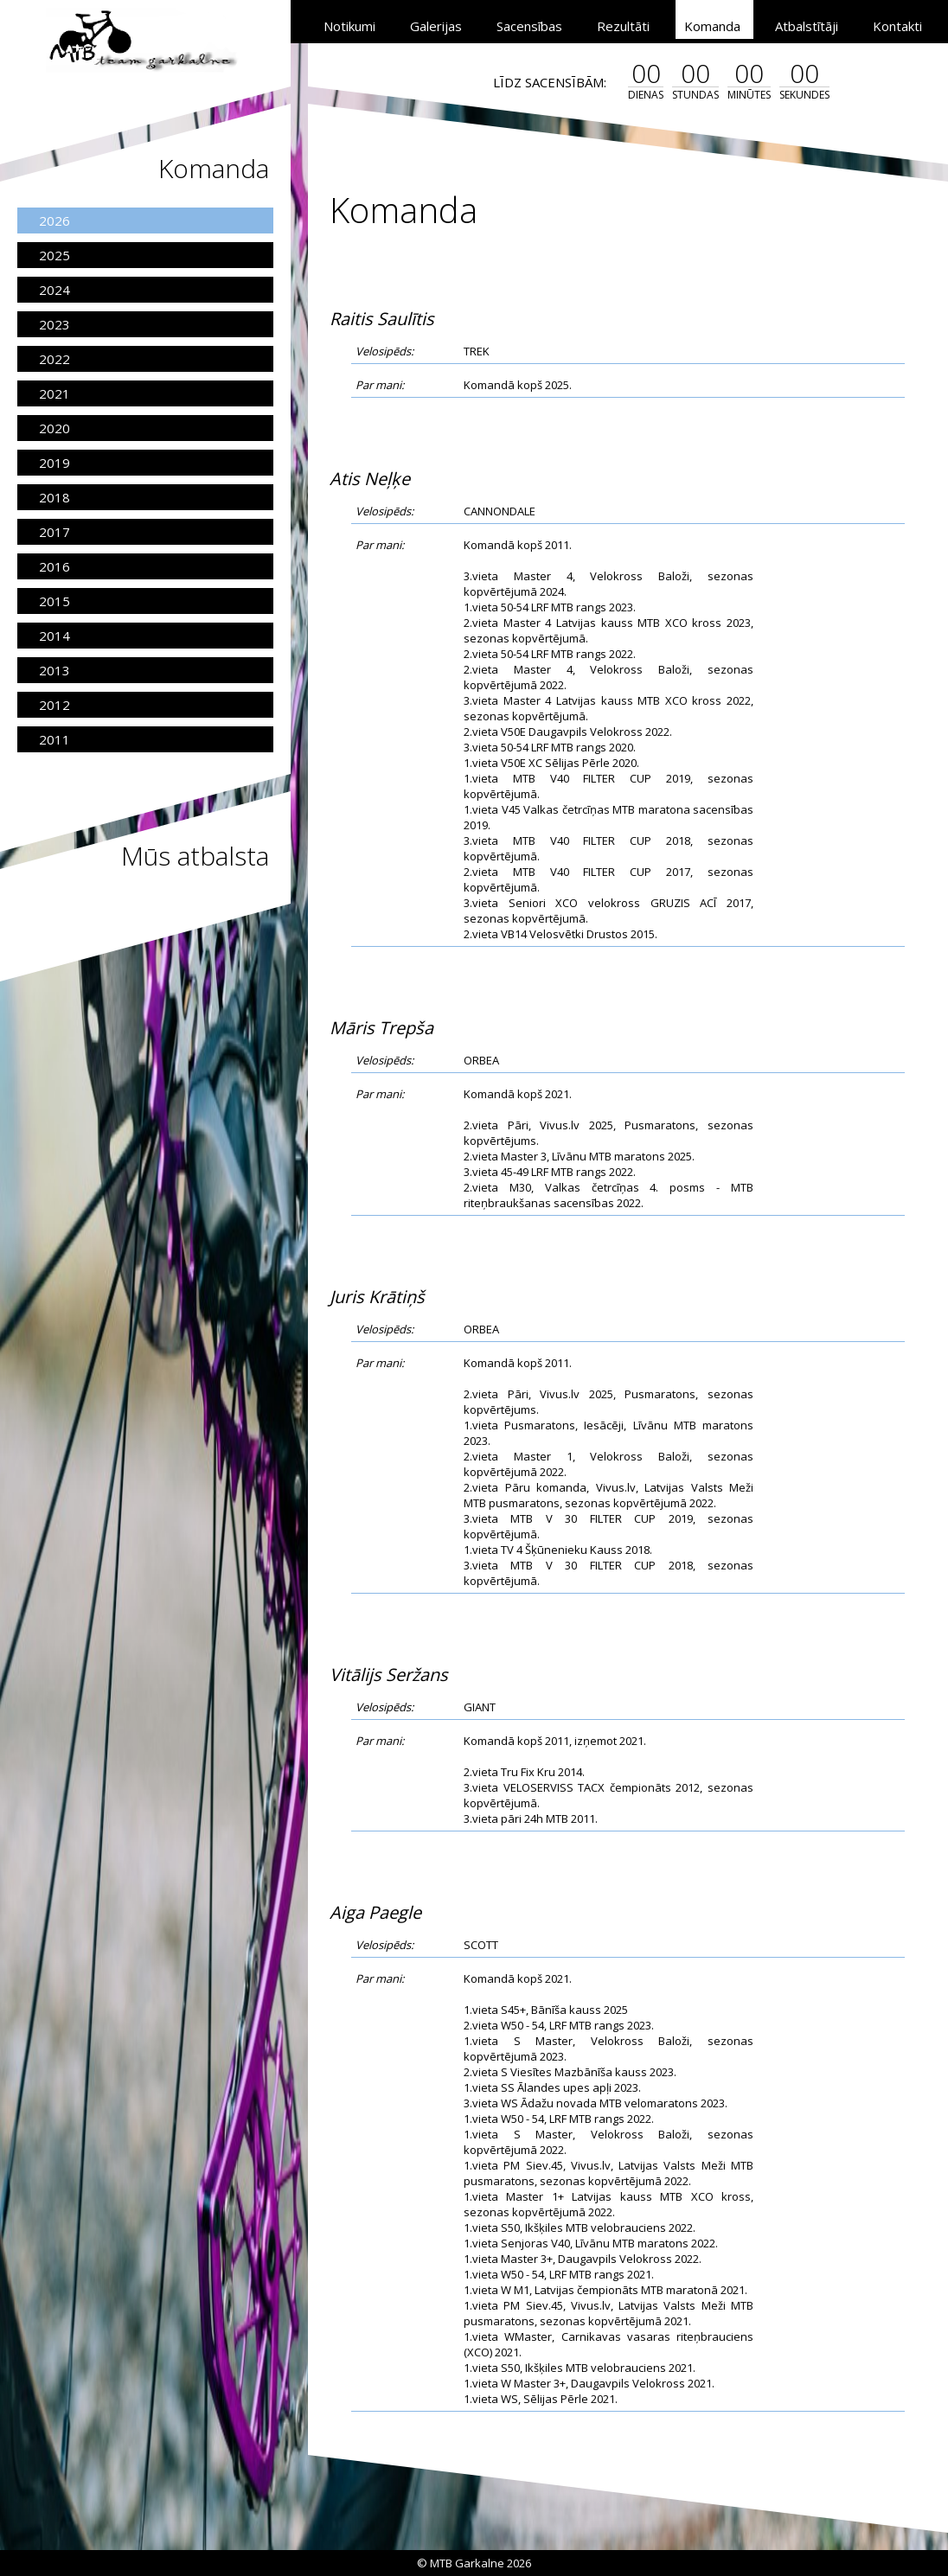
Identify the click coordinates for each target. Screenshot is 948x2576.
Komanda (712, 26)
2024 (54, 289)
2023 (54, 324)
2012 (54, 704)
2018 (54, 497)
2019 (54, 462)
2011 (54, 739)
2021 (54, 393)
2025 (54, 255)
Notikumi (349, 26)
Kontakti (897, 26)
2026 (54, 220)
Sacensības (529, 26)
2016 (54, 566)
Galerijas (436, 26)
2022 (54, 359)
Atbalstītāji (806, 26)
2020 (54, 428)
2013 (54, 670)
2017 (54, 531)
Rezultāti (623, 26)
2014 (54, 635)
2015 (54, 601)
